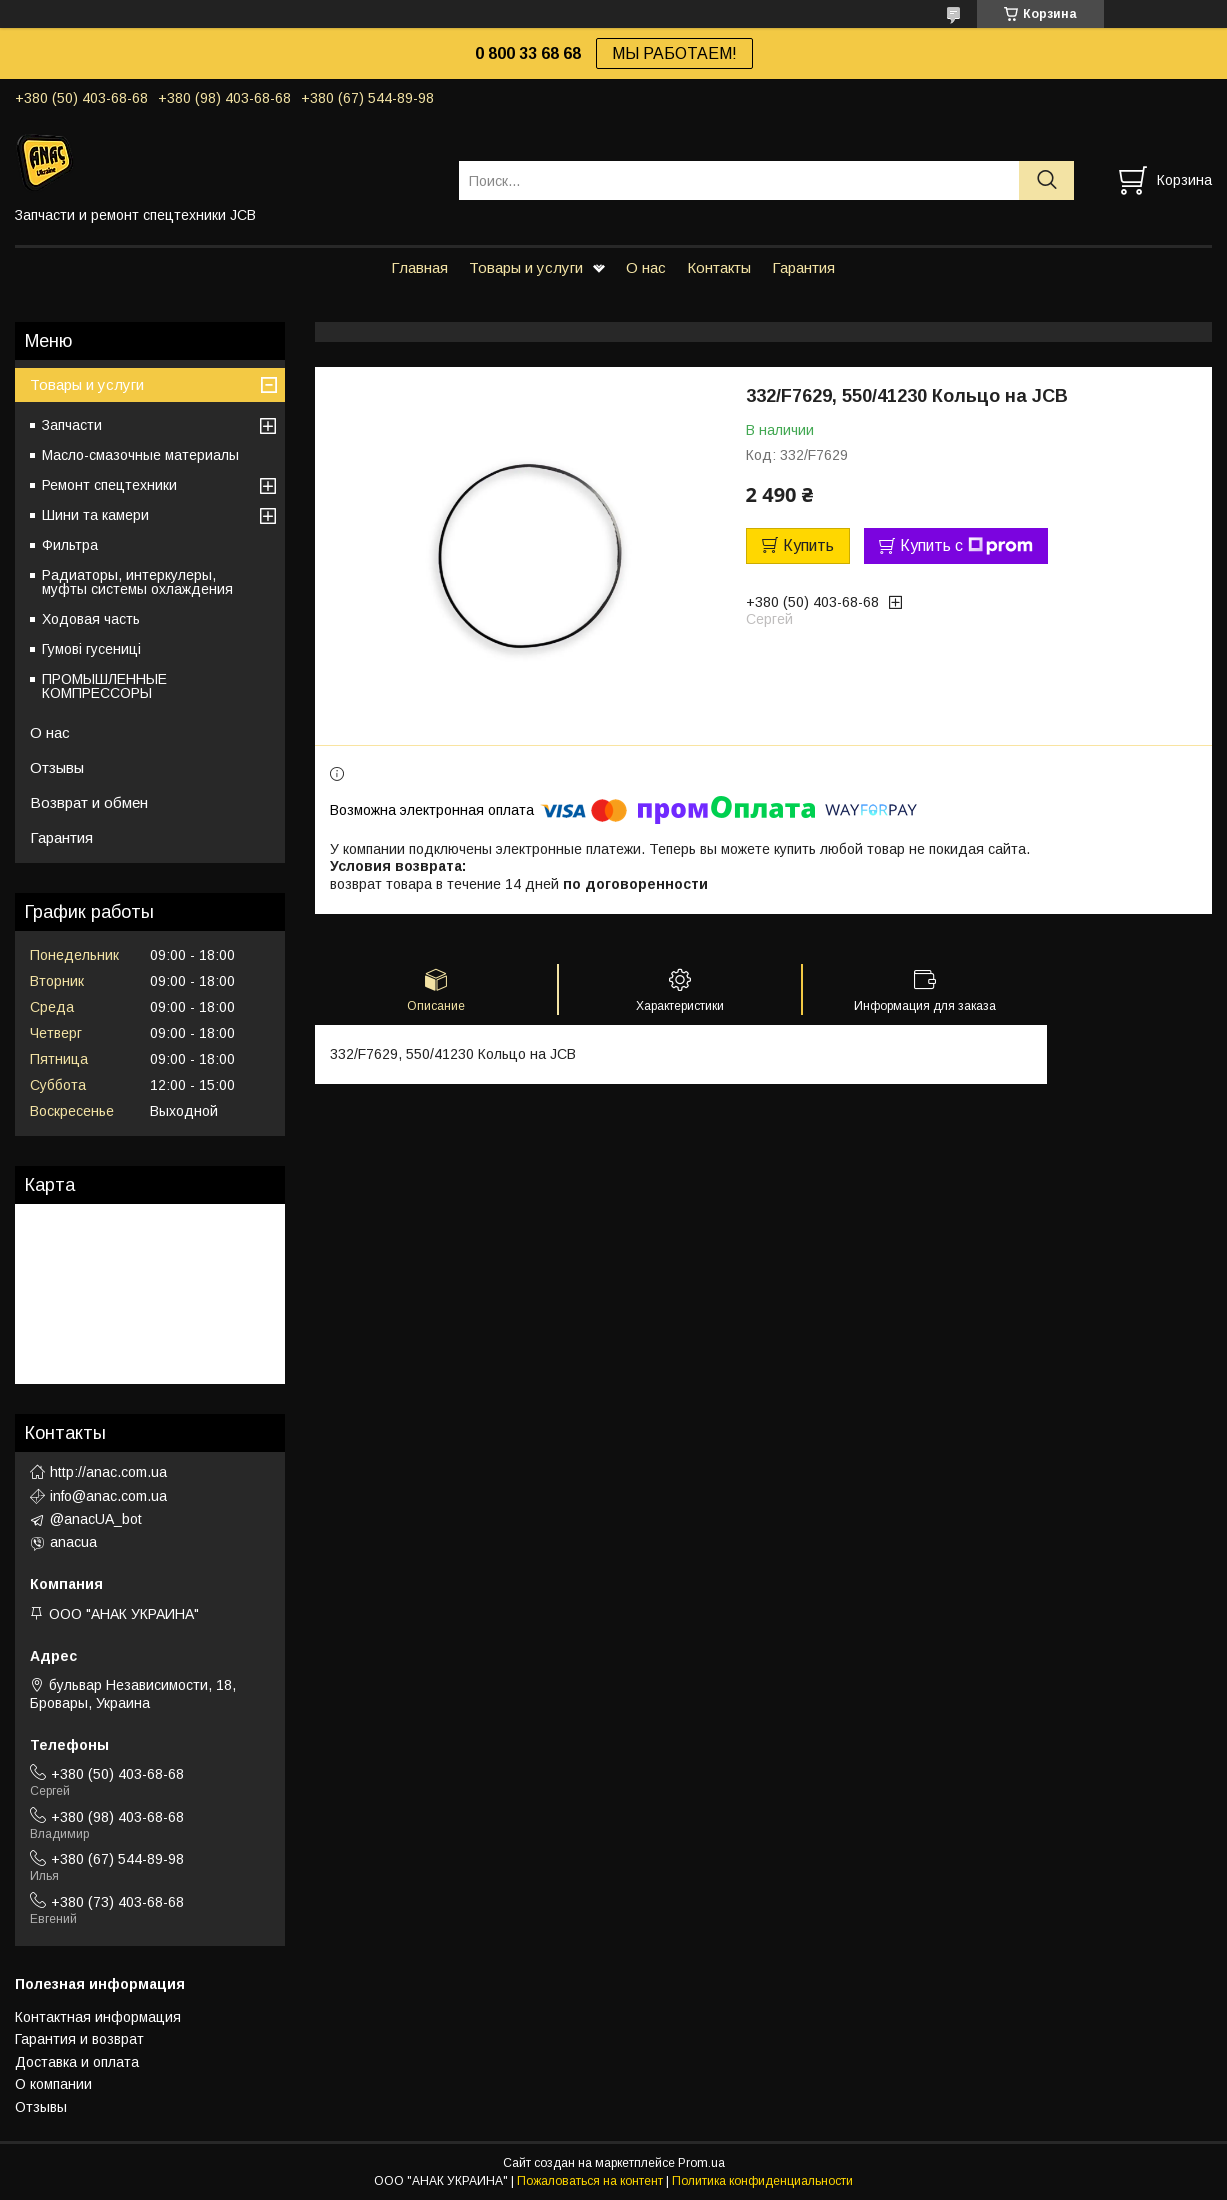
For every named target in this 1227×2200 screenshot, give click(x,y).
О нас (646, 267)
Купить (808, 545)
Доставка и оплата (77, 2062)
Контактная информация (98, 2017)
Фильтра (70, 545)
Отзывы (57, 767)
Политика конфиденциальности (762, 2181)
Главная (419, 267)
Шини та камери (95, 515)
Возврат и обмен (89, 802)
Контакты (719, 267)
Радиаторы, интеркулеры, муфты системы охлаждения (137, 582)
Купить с (966, 546)
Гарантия (803, 267)
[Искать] (1046, 180)
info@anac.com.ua (108, 1496)
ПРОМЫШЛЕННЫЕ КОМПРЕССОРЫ (104, 686)
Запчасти (72, 425)
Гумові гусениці (91, 649)
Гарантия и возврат (79, 2039)
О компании (53, 2084)
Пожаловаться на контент (590, 2181)
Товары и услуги (526, 267)
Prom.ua (701, 2163)
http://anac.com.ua (108, 1472)
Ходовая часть (91, 619)
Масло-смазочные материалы (140, 455)
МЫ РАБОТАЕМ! (674, 53)
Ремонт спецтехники (109, 485)
